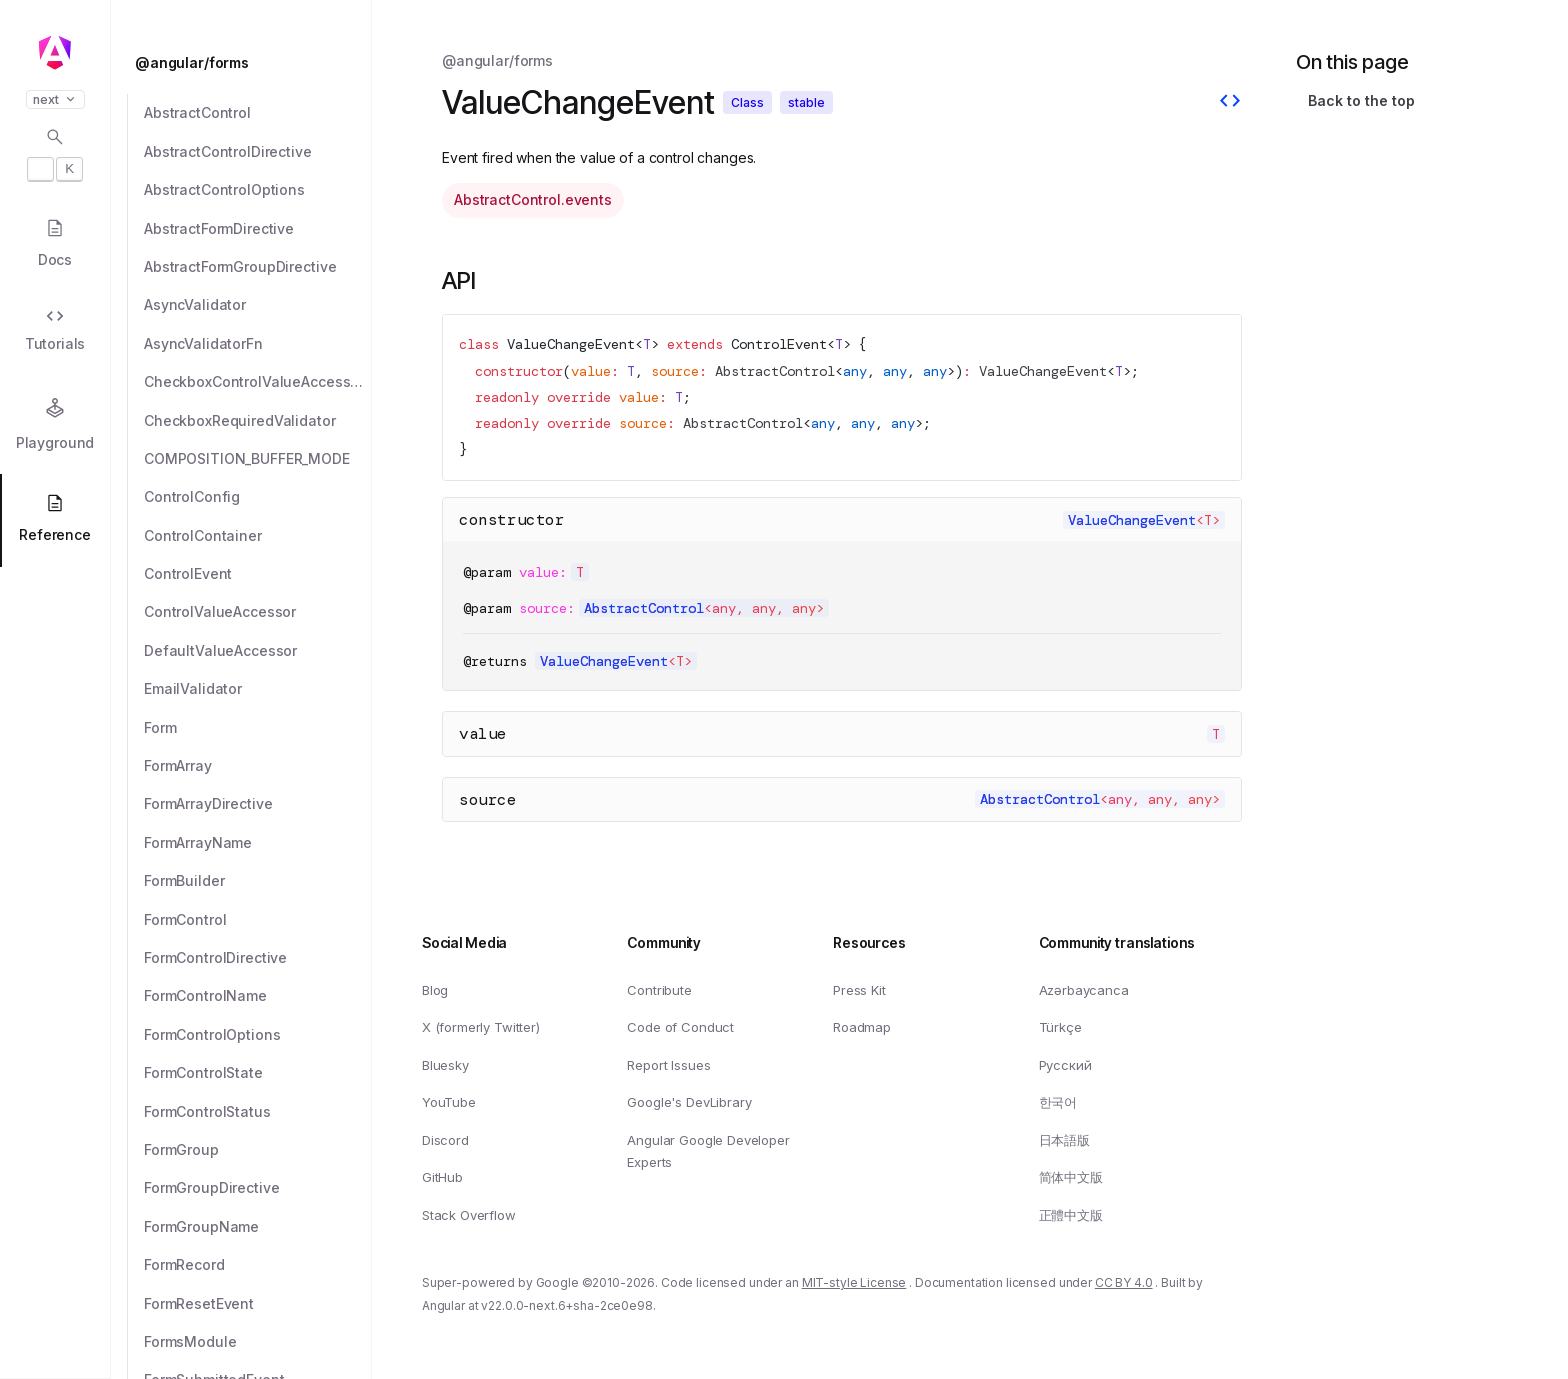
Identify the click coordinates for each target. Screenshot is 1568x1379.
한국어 (1058, 1102)
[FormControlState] (258, 1073)
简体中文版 (1071, 1177)
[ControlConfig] (258, 497)
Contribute (659, 989)
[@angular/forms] (247, 63)
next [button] (55, 99)
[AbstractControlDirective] (258, 152)
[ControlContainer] (258, 536)
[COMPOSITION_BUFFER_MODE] (258, 459)
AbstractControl (775, 372)
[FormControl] (258, 920)
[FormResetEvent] (258, 1304)
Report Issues (668, 1065)
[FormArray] (258, 766)
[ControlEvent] (258, 574)
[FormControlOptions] (258, 1035)
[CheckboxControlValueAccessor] (258, 382)
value (483, 733)
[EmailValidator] (258, 689)
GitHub (442, 1177)
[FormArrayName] (258, 843)
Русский (1065, 1065)
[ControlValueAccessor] (258, 612)
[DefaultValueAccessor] (258, 651)
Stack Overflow (469, 1215)
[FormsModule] (258, 1342)
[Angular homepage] (55, 53)
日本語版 (1064, 1140)
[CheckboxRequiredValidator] (258, 421)
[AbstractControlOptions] (258, 190)
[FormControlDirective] (258, 958)
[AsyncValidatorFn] (258, 344)
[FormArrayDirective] (258, 804)
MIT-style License (854, 1282)
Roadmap (862, 1027)
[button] (55, 1301)
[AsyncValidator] (258, 305)
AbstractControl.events (533, 199)
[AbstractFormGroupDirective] (258, 267)
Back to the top (1361, 100)
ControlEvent (779, 344)
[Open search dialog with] (55, 154)
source (488, 799)
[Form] (258, 728)
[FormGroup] (258, 1150)
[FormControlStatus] (258, 1112)
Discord (445, 1140)
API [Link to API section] (459, 280)
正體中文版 (1071, 1215)
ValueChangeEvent (571, 344)
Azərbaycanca (1084, 989)
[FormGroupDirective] (258, 1188)
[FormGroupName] (258, 1227)
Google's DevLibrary (689, 1102)
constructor (512, 519)
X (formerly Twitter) (481, 1027)
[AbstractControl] (258, 113)
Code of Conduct (680, 1027)
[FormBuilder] (258, 881)
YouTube (449, 1102)
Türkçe (1060, 1027)
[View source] (1230, 103)
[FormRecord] (258, 1265)
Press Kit (859, 989)
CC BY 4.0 (1124, 1282)
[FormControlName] (258, 996)
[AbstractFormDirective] (258, 229)
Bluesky (445, 1065)
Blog (435, 989)
